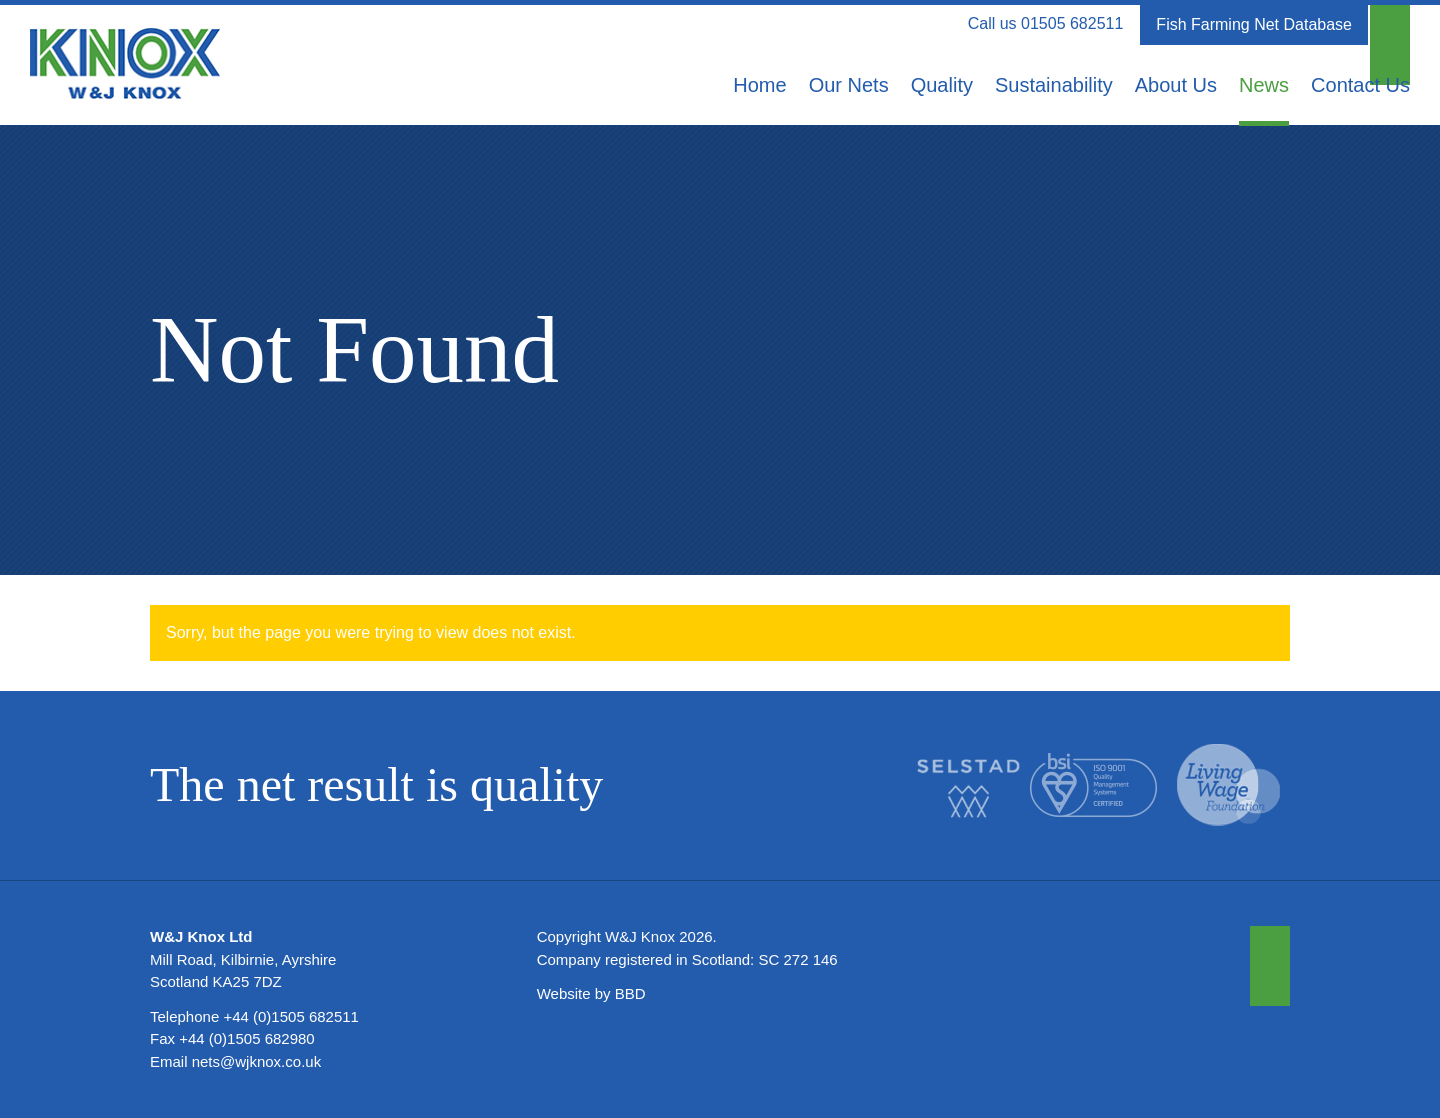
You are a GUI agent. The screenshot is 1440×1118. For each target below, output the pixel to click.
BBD (630, 993)
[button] (1390, 25)
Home (759, 85)
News (1264, 85)
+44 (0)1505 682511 (291, 1016)
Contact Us (1360, 85)
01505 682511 (1072, 23)
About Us (1176, 85)
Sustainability (1054, 85)
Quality (942, 85)
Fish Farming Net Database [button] (1254, 24)
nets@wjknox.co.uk (256, 1061)
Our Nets (849, 85)
